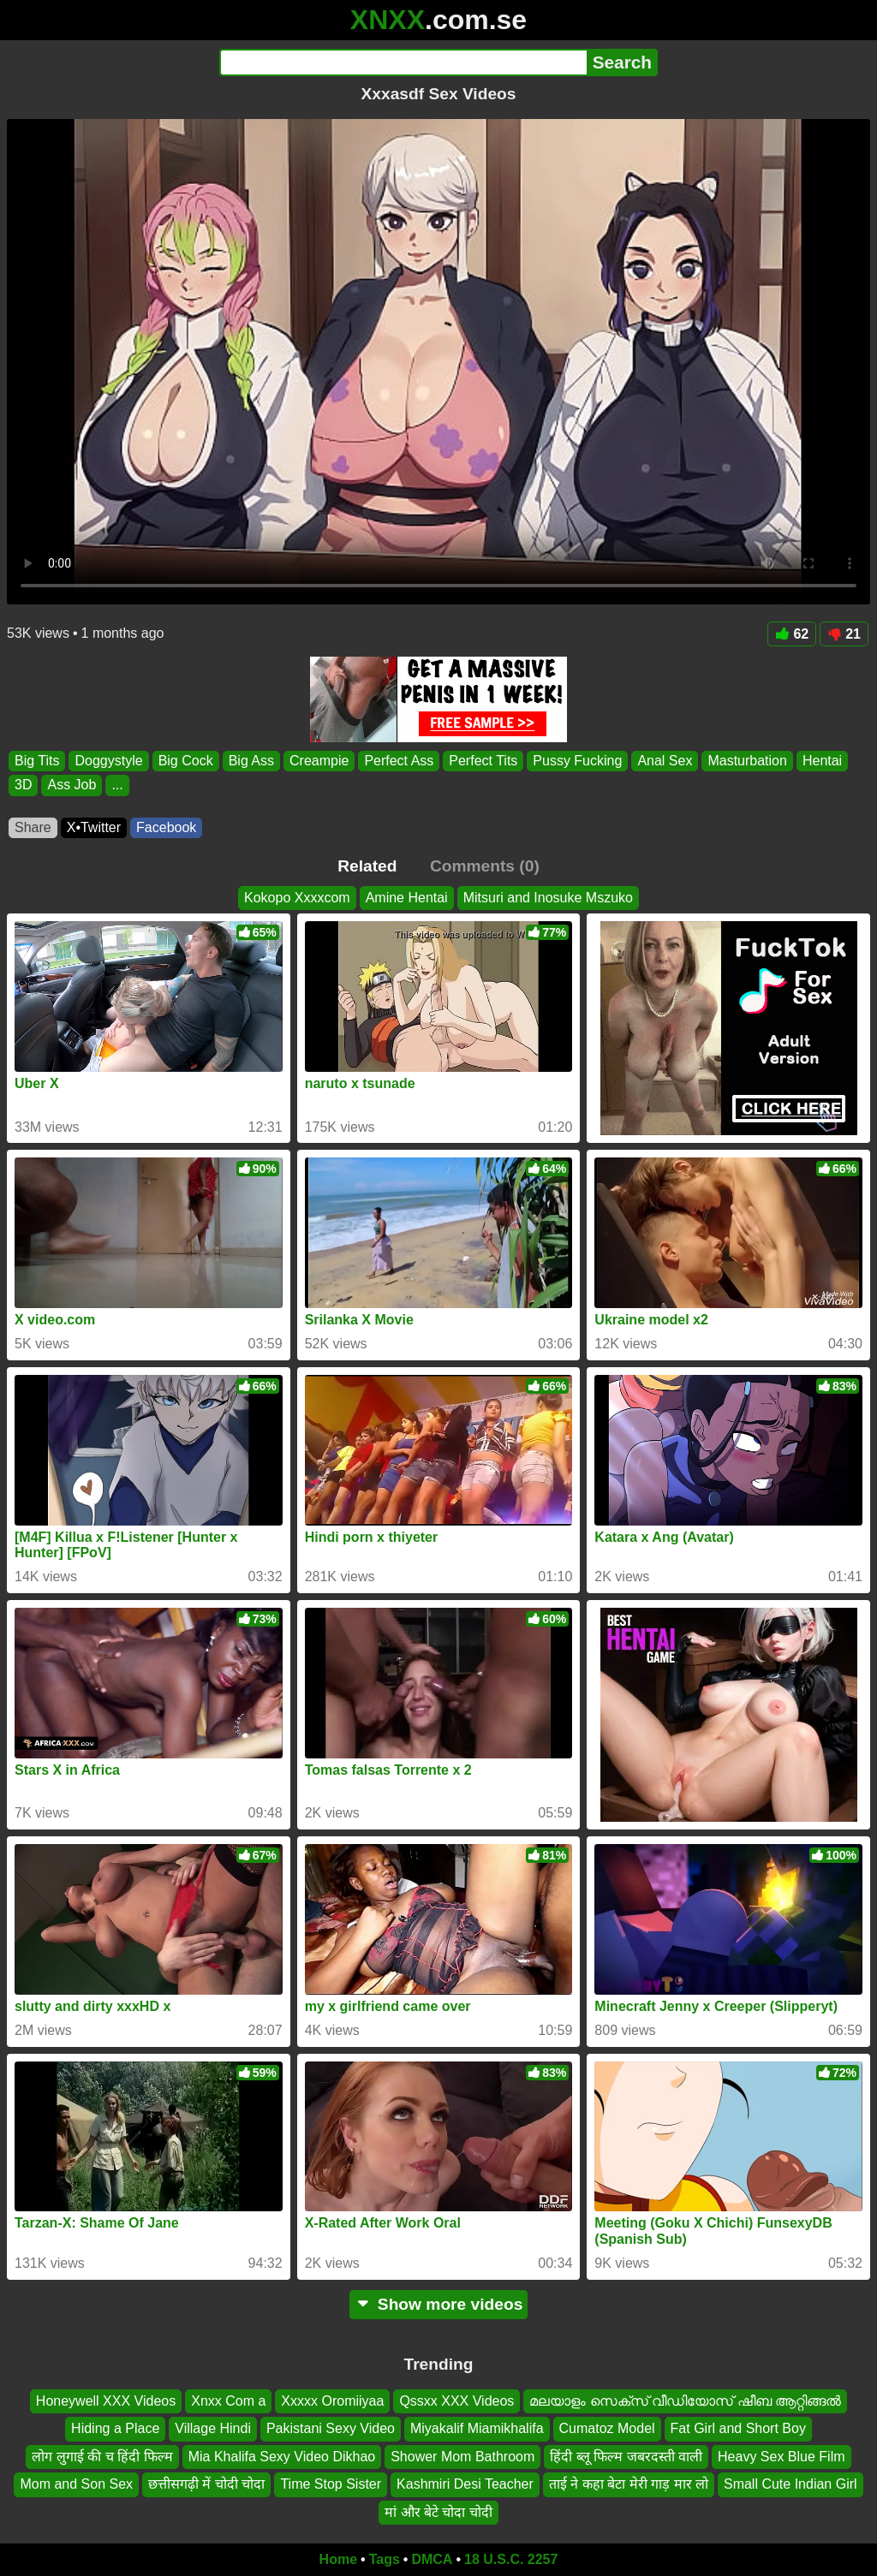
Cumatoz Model (607, 2428)
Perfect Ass (398, 760)
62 (791, 634)
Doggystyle (108, 760)
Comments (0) (485, 866)
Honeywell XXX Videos (106, 2401)
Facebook (166, 827)
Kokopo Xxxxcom (297, 897)
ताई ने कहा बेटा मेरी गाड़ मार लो (628, 2484)
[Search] (403, 62)
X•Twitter (94, 827)
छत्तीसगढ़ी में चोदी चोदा (206, 2484)
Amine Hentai (407, 897)
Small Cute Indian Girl (790, 2484)
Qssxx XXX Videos (456, 2401)
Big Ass (251, 760)
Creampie (319, 760)
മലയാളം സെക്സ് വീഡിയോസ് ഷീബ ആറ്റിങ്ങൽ (685, 2401)
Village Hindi (213, 2428)
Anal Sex (664, 760)
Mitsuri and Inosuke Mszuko (548, 897)
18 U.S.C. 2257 (511, 2559)
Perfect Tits (483, 760)
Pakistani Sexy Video (330, 2428)
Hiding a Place (115, 2428)
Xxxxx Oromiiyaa (332, 2401)
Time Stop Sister (330, 2484)
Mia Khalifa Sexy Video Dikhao (282, 2455)
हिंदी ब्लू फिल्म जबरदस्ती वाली (626, 2455)
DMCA (431, 2559)
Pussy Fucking (577, 760)
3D (23, 785)
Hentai (822, 760)
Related (367, 866)
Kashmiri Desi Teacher (465, 2484)
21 (844, 634)
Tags (384, 2559)
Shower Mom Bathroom (462, 2455)
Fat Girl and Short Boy (738, 2428)
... (116, 785)
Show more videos (439, 2304)
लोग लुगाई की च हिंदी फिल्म (102, 2455)
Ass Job (71, 785)
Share (33, 827)
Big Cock (185, 760)
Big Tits (37, 760)
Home (338, 2559)
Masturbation (747, 760)
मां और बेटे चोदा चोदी (438, 2511)
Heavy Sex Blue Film (781, 2455)
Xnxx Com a (228, 2401)
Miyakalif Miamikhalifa (477, 2428)
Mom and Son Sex (76, 2484)
